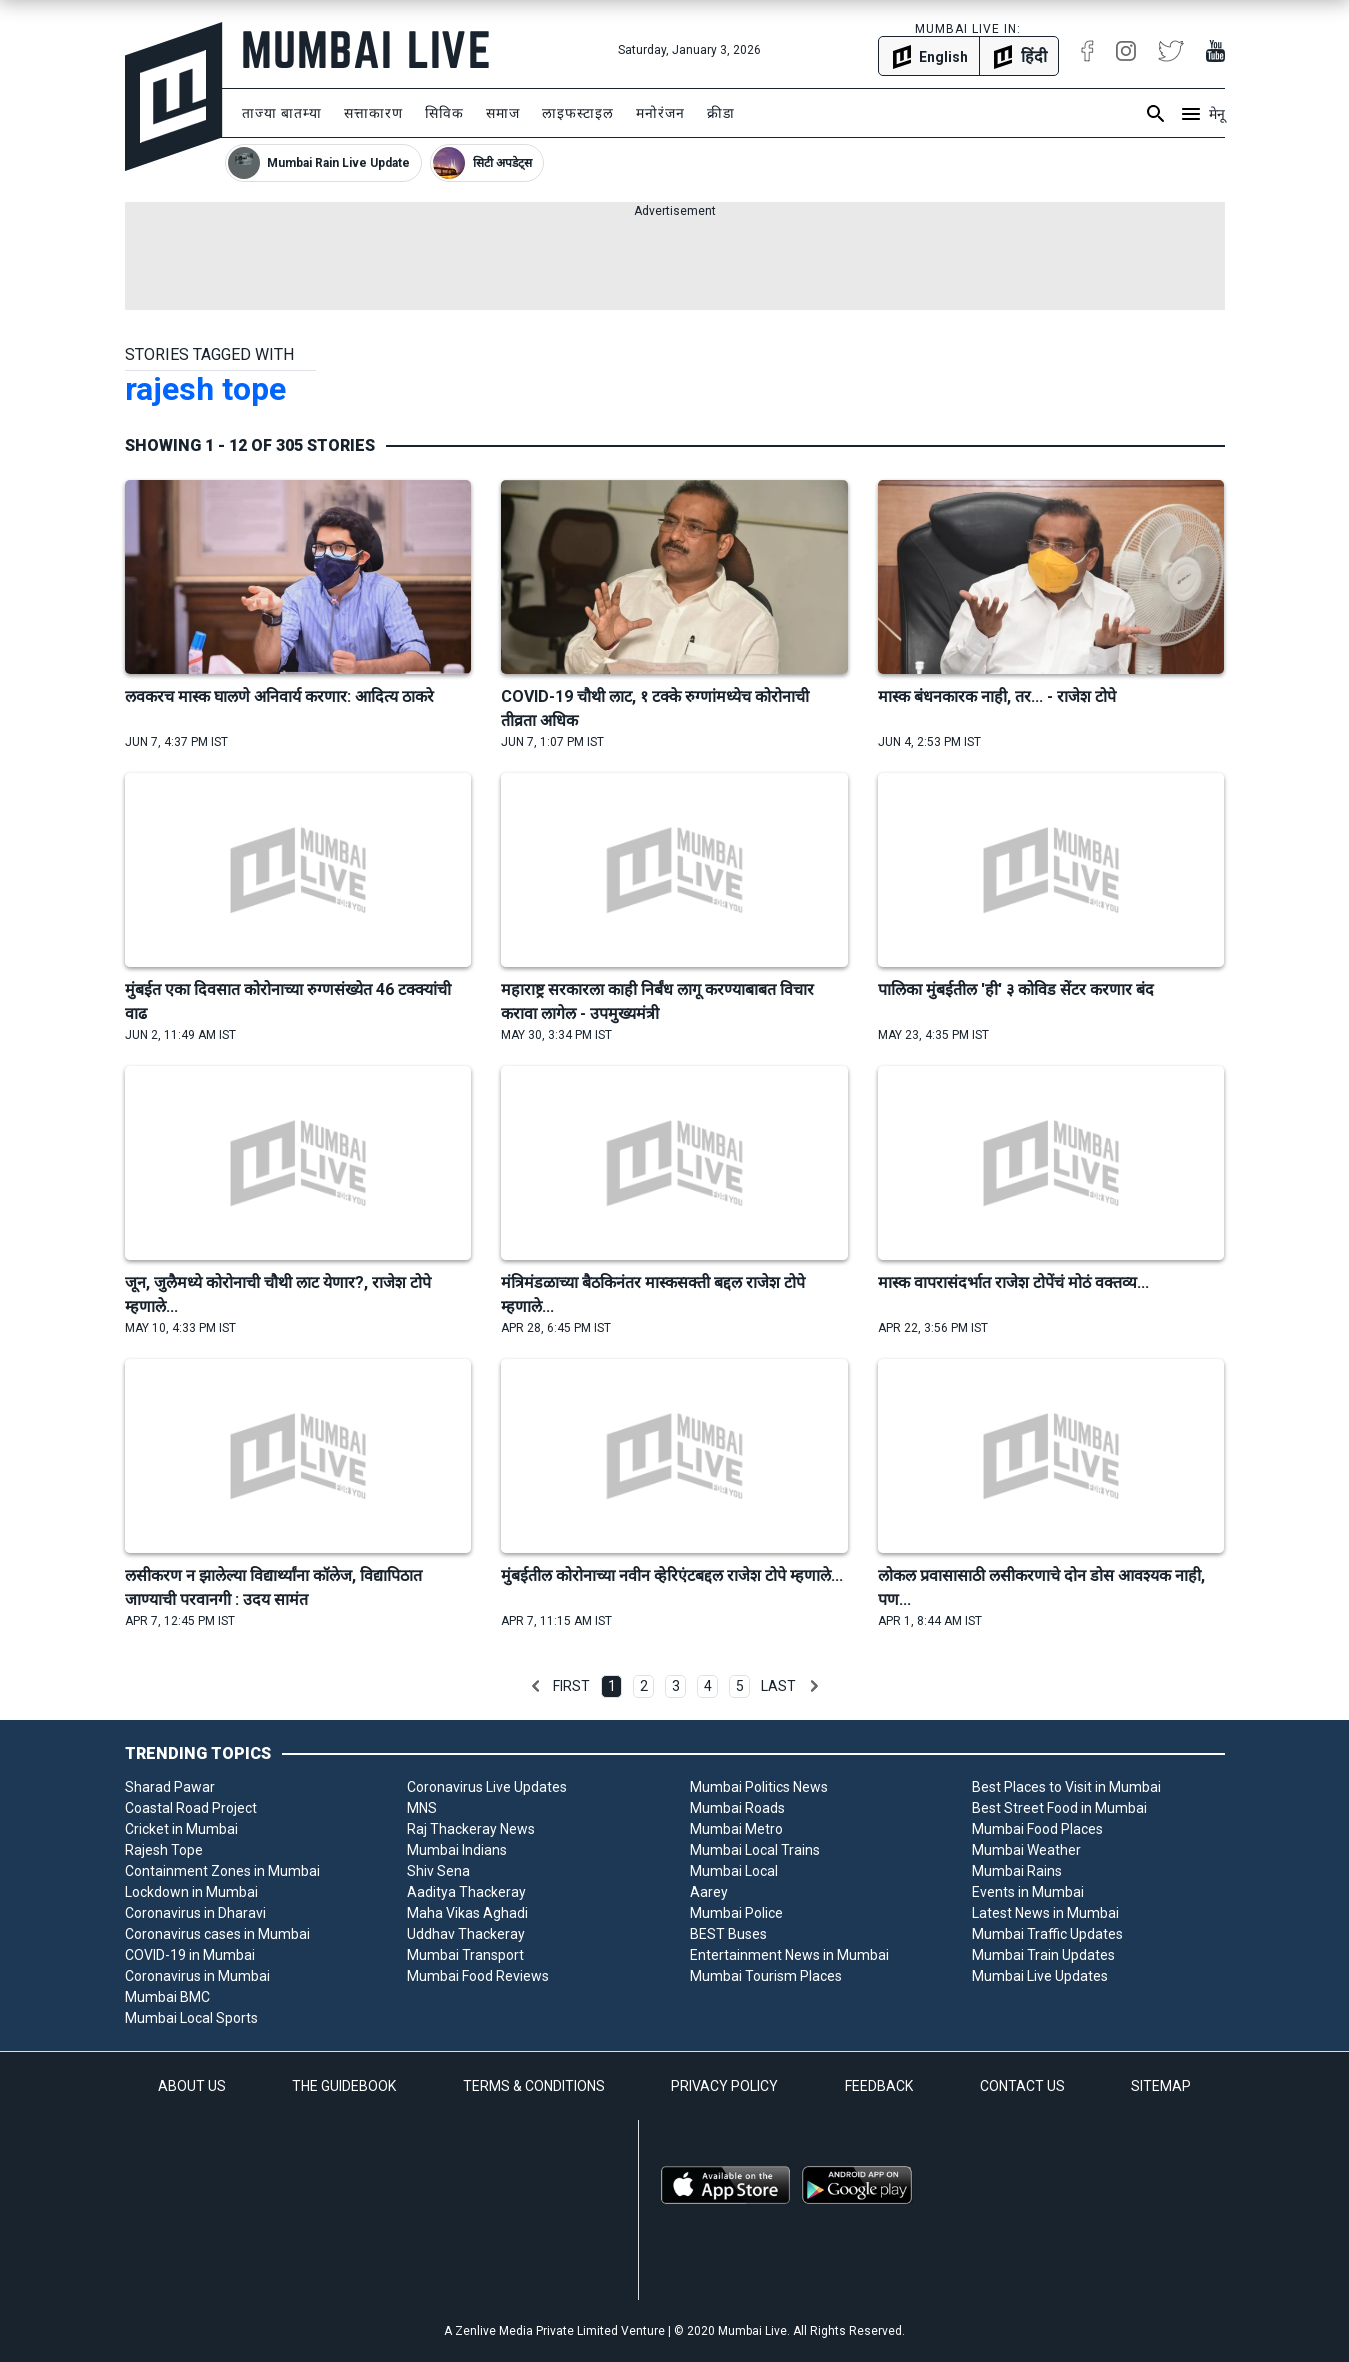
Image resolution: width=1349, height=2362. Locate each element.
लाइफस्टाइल (578, 113)
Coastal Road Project (191, 1808)
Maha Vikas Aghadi (467, 1913)
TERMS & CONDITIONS (534, 2086)
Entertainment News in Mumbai (789, 1955)
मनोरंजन (660, 113)
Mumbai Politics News (759, 1787)
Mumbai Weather (1026, 1850)
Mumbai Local (734, 1871)
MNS (422, 1808)
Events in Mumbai (1028, 1892)
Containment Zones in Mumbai (222, 1871)
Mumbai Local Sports (191, 2018)
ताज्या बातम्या (282, 113)
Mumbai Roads (737, 1808)
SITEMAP (1161, 2086)
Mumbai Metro (736, 1829)
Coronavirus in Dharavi (195, 1913)
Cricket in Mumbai (181, 1829)
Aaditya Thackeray (466, 1892)
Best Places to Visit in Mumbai (1066, 1787)
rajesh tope (205, 389)
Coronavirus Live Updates (487, 1787)
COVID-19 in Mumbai (190, 1955)
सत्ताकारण (373, 113)
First (571, 1686)
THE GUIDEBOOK (344, 2086)
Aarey (709, 1892)
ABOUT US (192, 2086)
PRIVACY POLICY (724, 2086)
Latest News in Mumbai (1045, 1913)
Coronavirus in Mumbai (197, 1976)
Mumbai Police (736, 1913)
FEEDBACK (879, 2086)
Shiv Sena (438, 1871)
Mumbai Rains (1017, 1871)
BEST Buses (728, 1934)
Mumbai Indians (457, 1850)
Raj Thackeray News (471, 1829)
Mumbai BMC (167, 1997)
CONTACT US (1022, 2086)
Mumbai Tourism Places (766, 1976)
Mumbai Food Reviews (478, 1976)
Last (778, 1686)
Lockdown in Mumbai (191, 1892)
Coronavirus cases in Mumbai (217, 1934)
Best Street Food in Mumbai (1059, 1808)
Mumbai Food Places (1037, 1829)
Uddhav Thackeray (466, 1934)
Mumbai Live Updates (1040, 1976)
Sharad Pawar (170, 1787)
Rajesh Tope (164, 1850)
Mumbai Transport (465, 1955)
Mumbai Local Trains (755, 1850)
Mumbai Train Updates (1043, 1955)
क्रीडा (721, 113)
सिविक (444, 113)
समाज (503, 113)
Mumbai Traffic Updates (1047, 1934)
